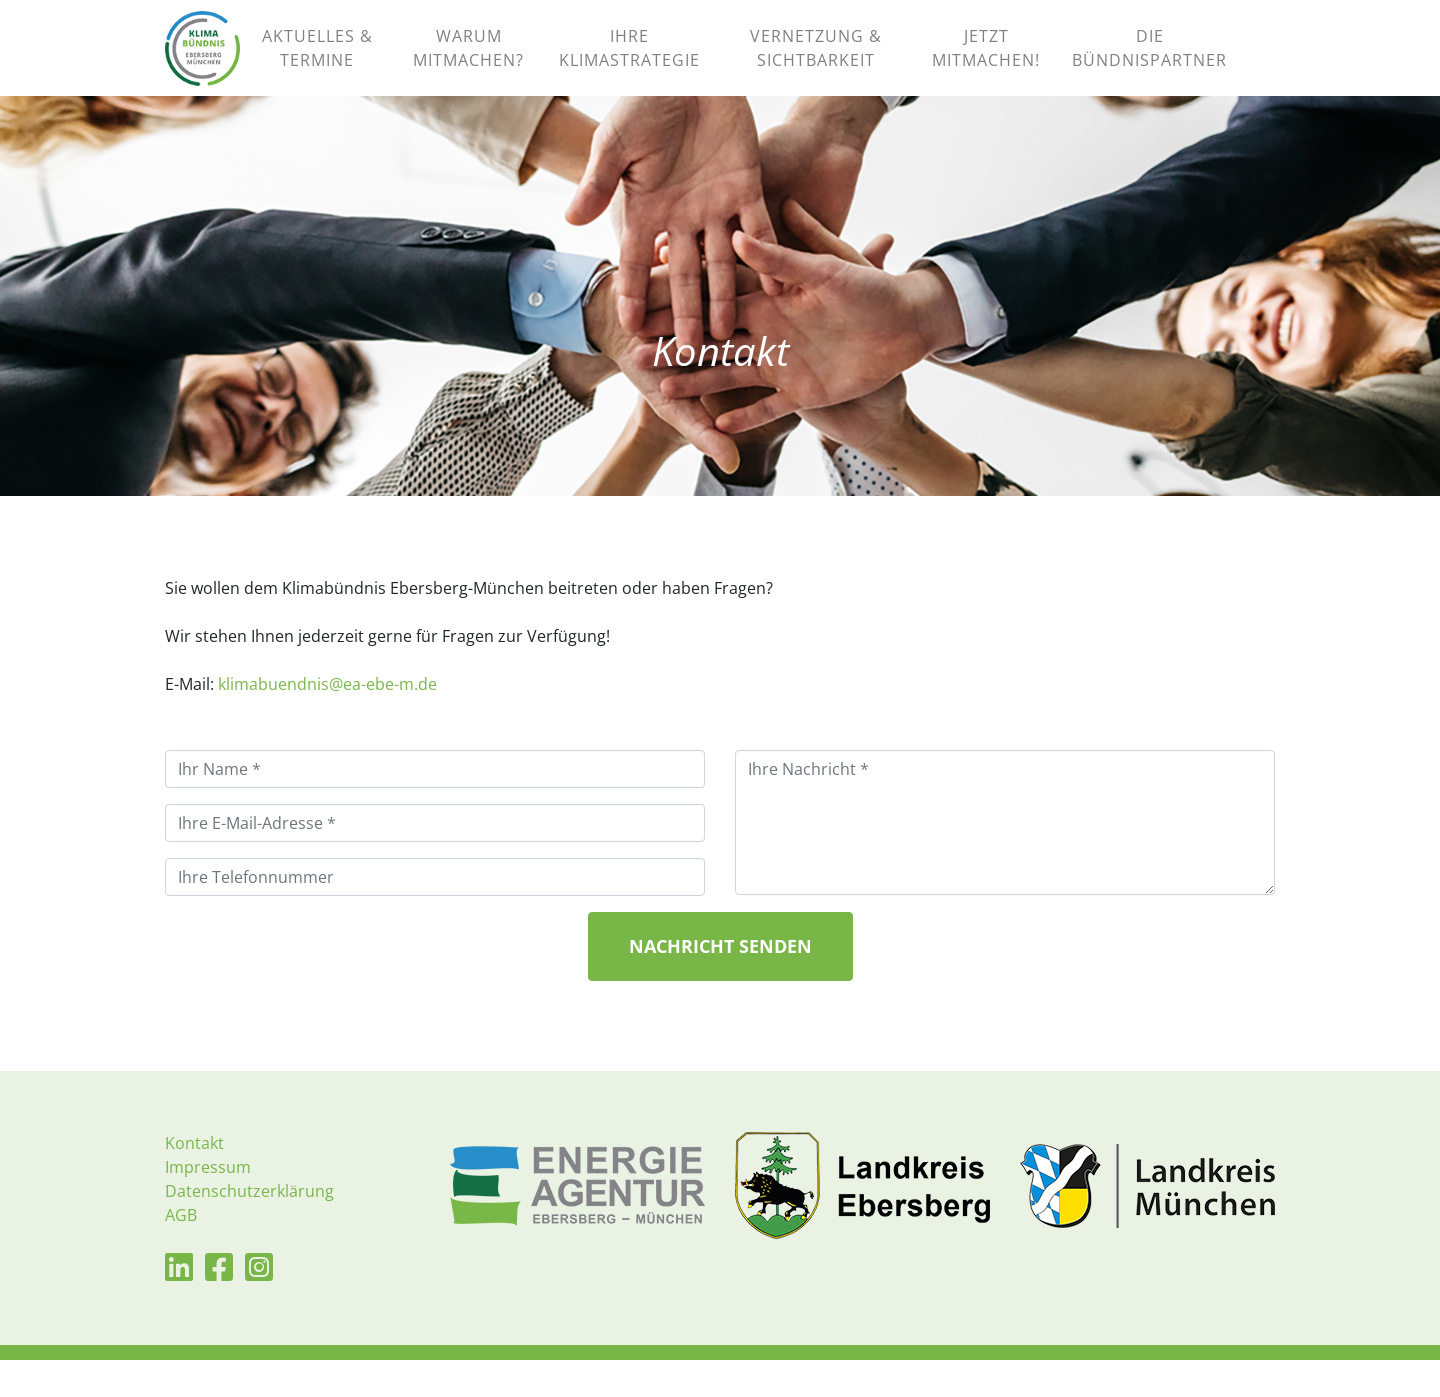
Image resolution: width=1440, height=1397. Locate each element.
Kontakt (194, 1180)
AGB (181, 1252)
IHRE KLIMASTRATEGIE (629, 67)
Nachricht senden (720, 983)
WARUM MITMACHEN (468, 67)
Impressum (208, 1204)
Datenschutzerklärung (249, 1228)
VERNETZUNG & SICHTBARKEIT (816, 67)
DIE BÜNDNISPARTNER (1149, 67)
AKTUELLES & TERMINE (317, 67)
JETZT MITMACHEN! (986, 67)
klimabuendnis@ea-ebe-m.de (327, 721)
